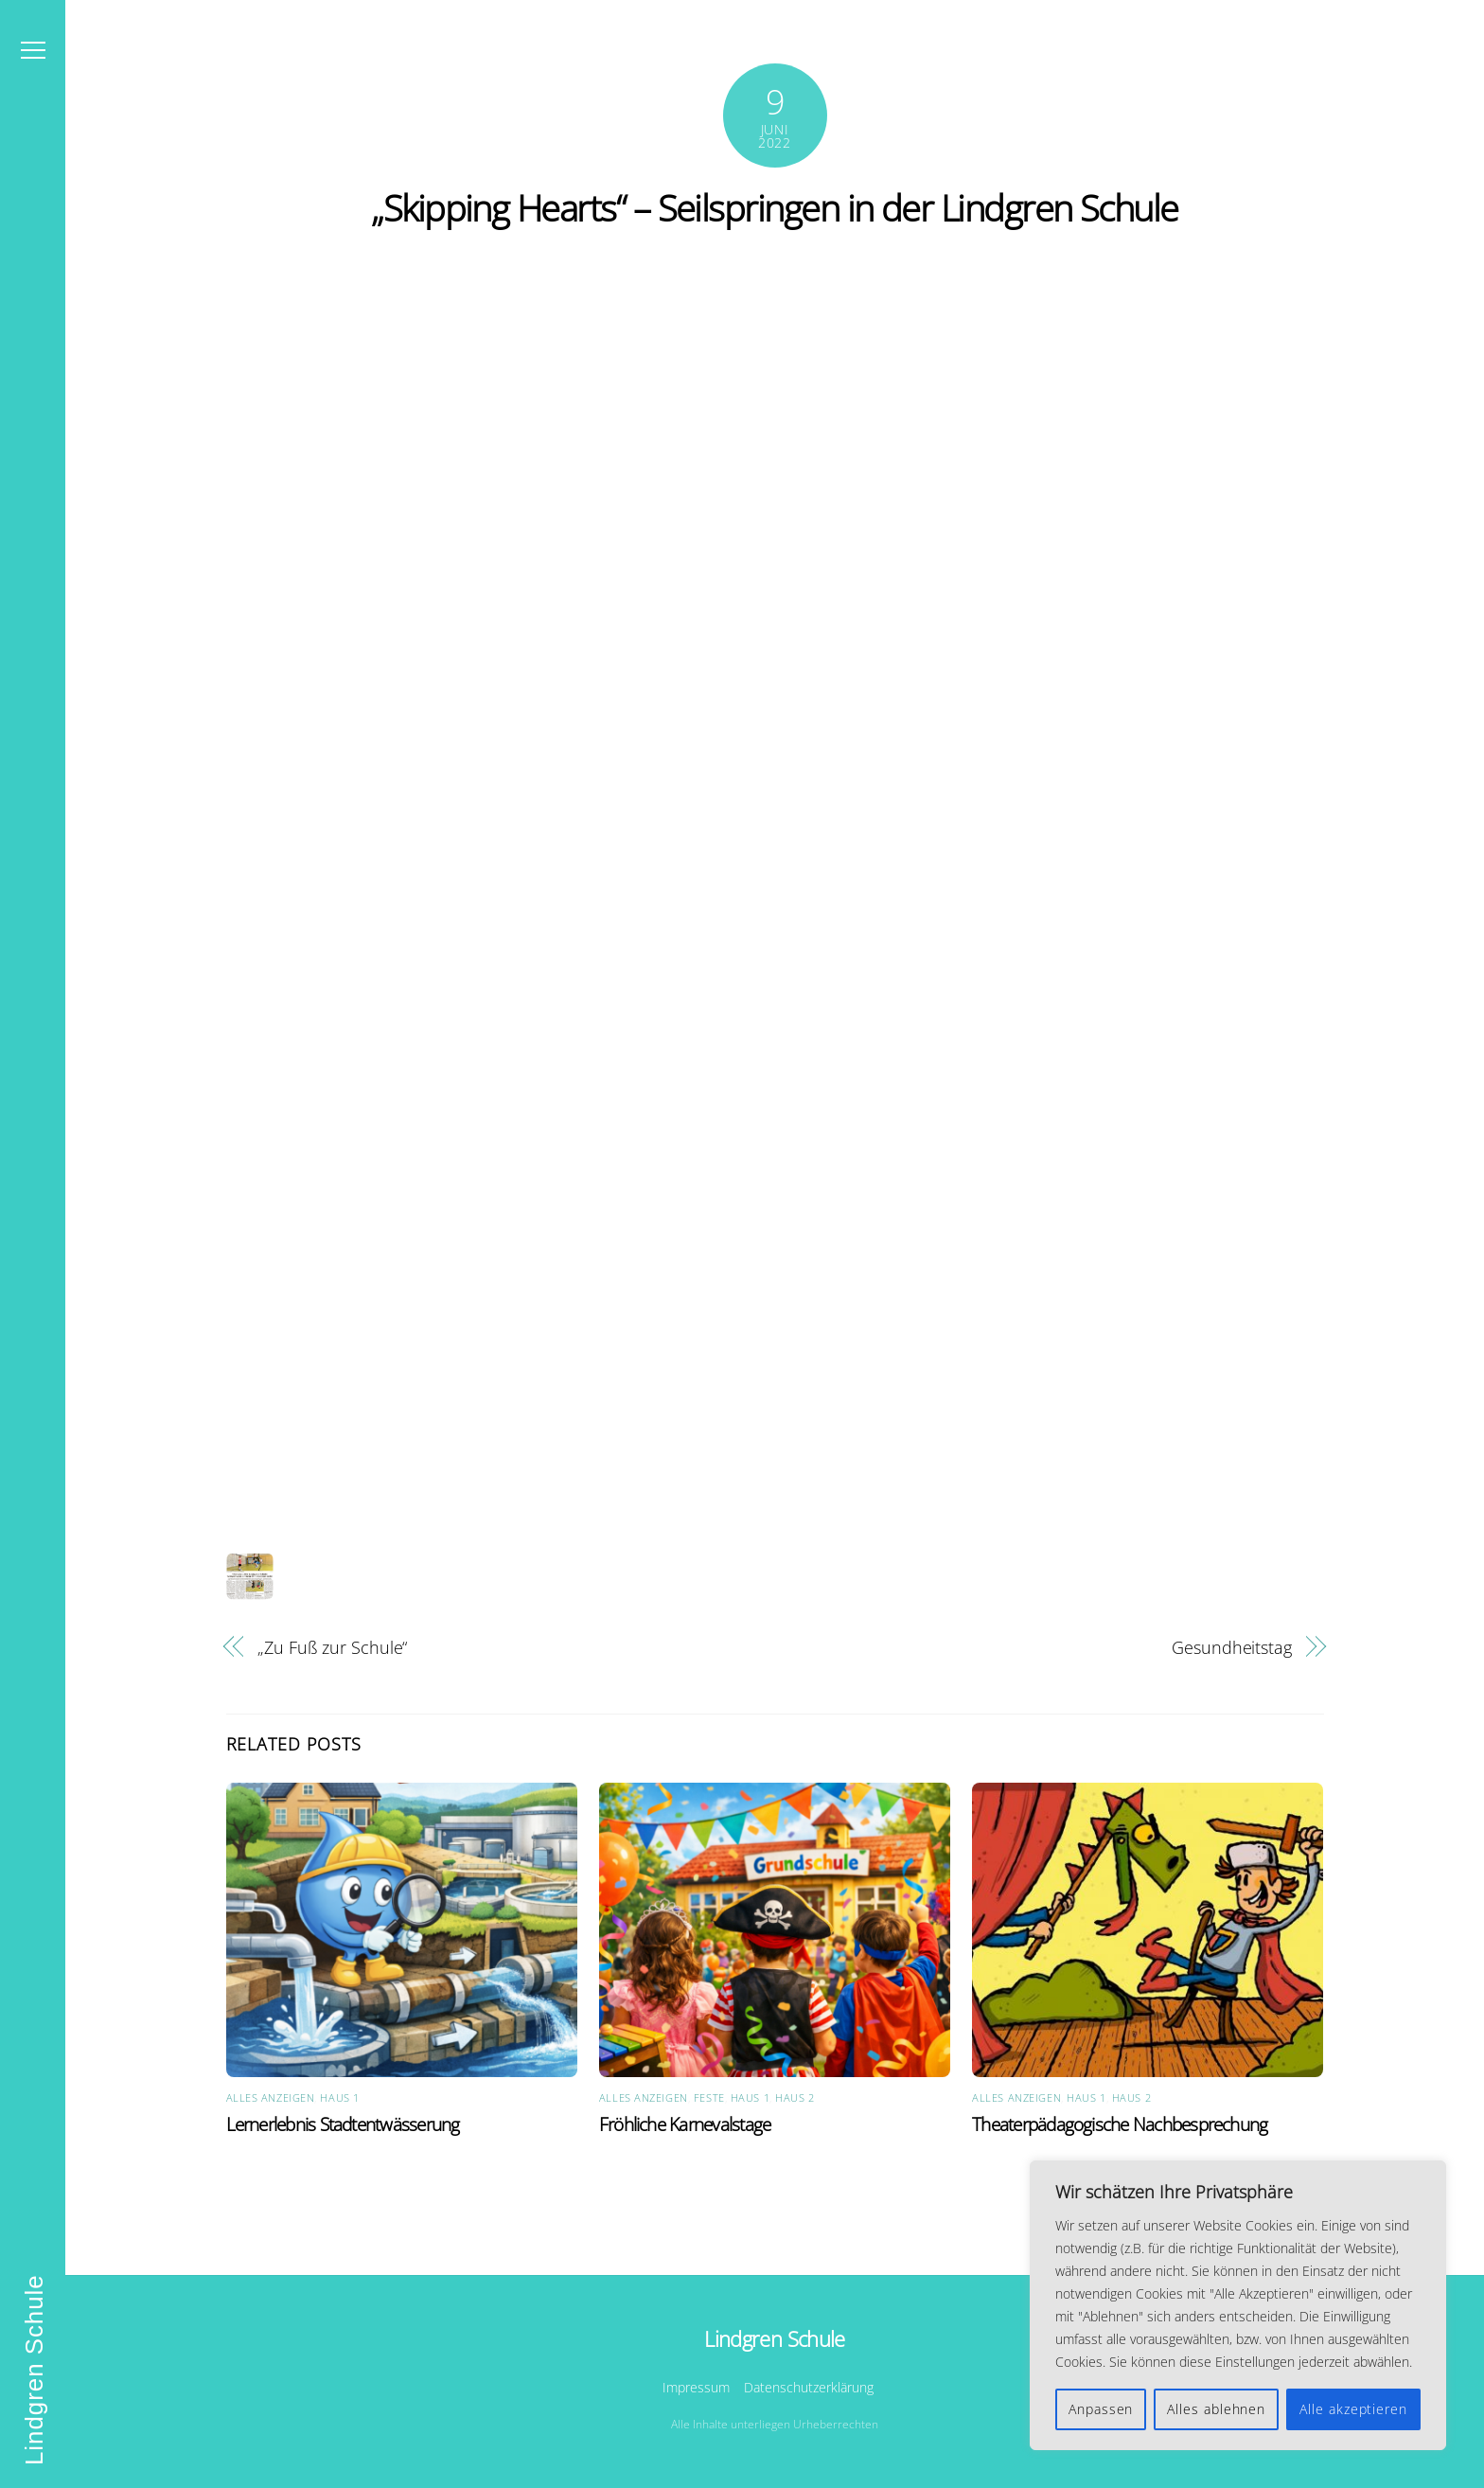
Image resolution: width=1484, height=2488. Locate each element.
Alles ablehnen (1216, 2409)
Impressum (696, 2387)
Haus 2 (794, 2097)
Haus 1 (339, 2097)
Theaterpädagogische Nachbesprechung (1119, 2124)
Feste (709, 2097)
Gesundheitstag (1232, 1647)
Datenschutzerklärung (809, 2387)
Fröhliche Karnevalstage (684, 2124)
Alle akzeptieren (1353, 2409)
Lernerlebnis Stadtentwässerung (343, 2124)
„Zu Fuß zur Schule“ (332, 1647)
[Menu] (33, 50)
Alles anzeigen (270, 2097)
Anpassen (1101, 2409)
